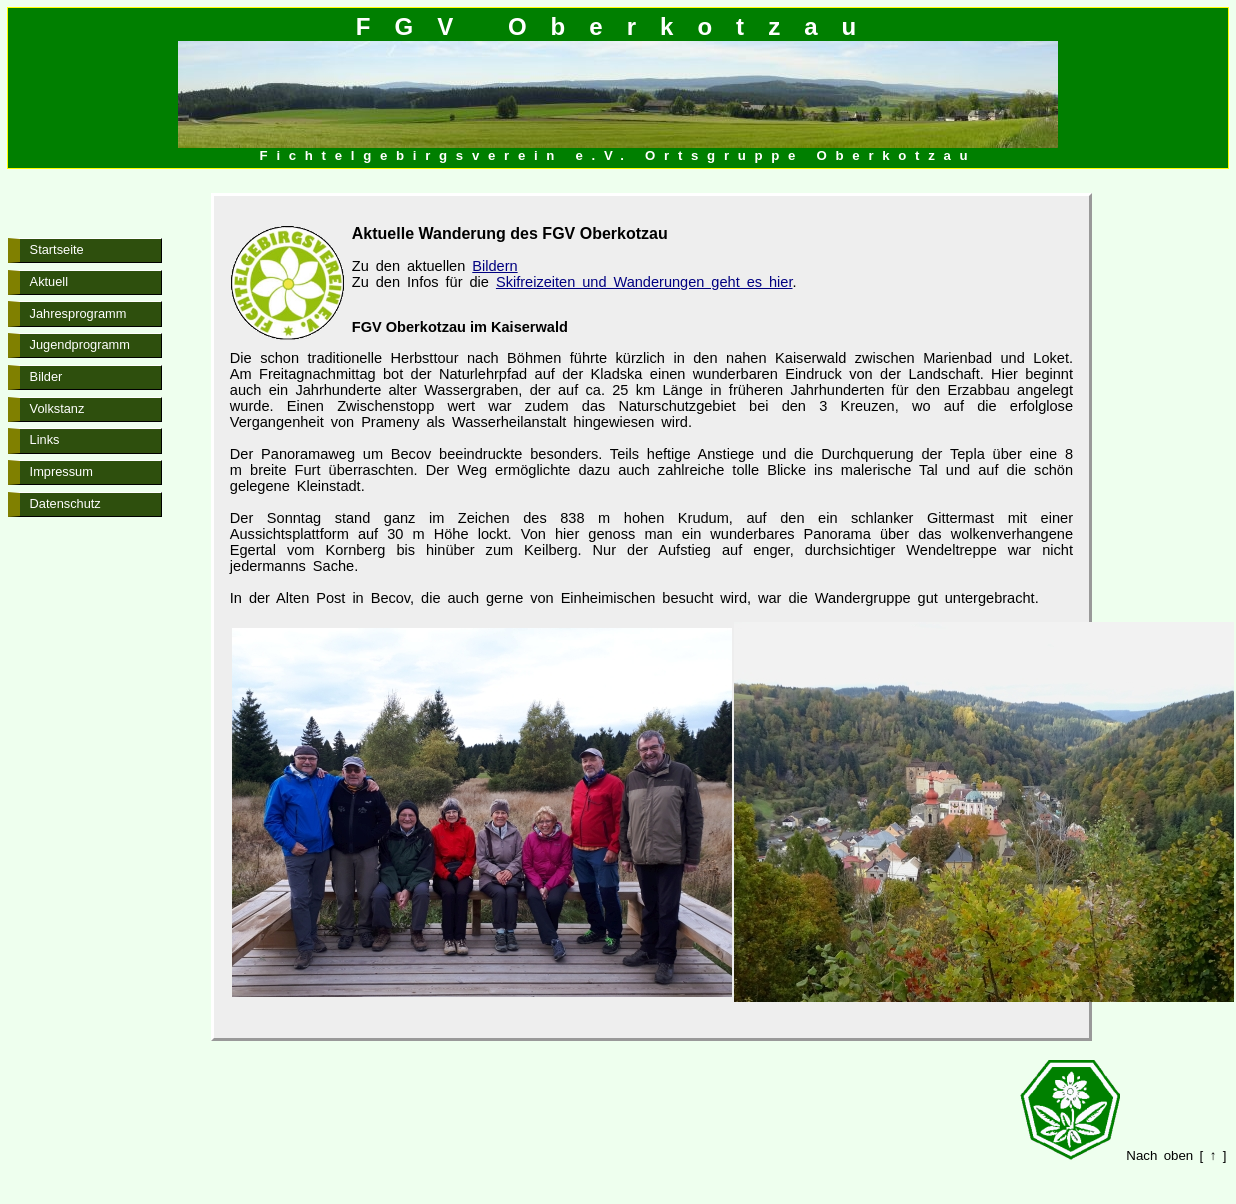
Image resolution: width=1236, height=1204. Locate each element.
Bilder (46, 376)
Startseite (57, 249)
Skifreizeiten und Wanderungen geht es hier (644, 282)
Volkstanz (57, 408)
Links (45, 439)
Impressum (61, 471)
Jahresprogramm (78, 313)
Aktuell (49, 281)
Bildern (494, 266)
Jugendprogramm (80, 344)
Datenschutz (65, 503)
